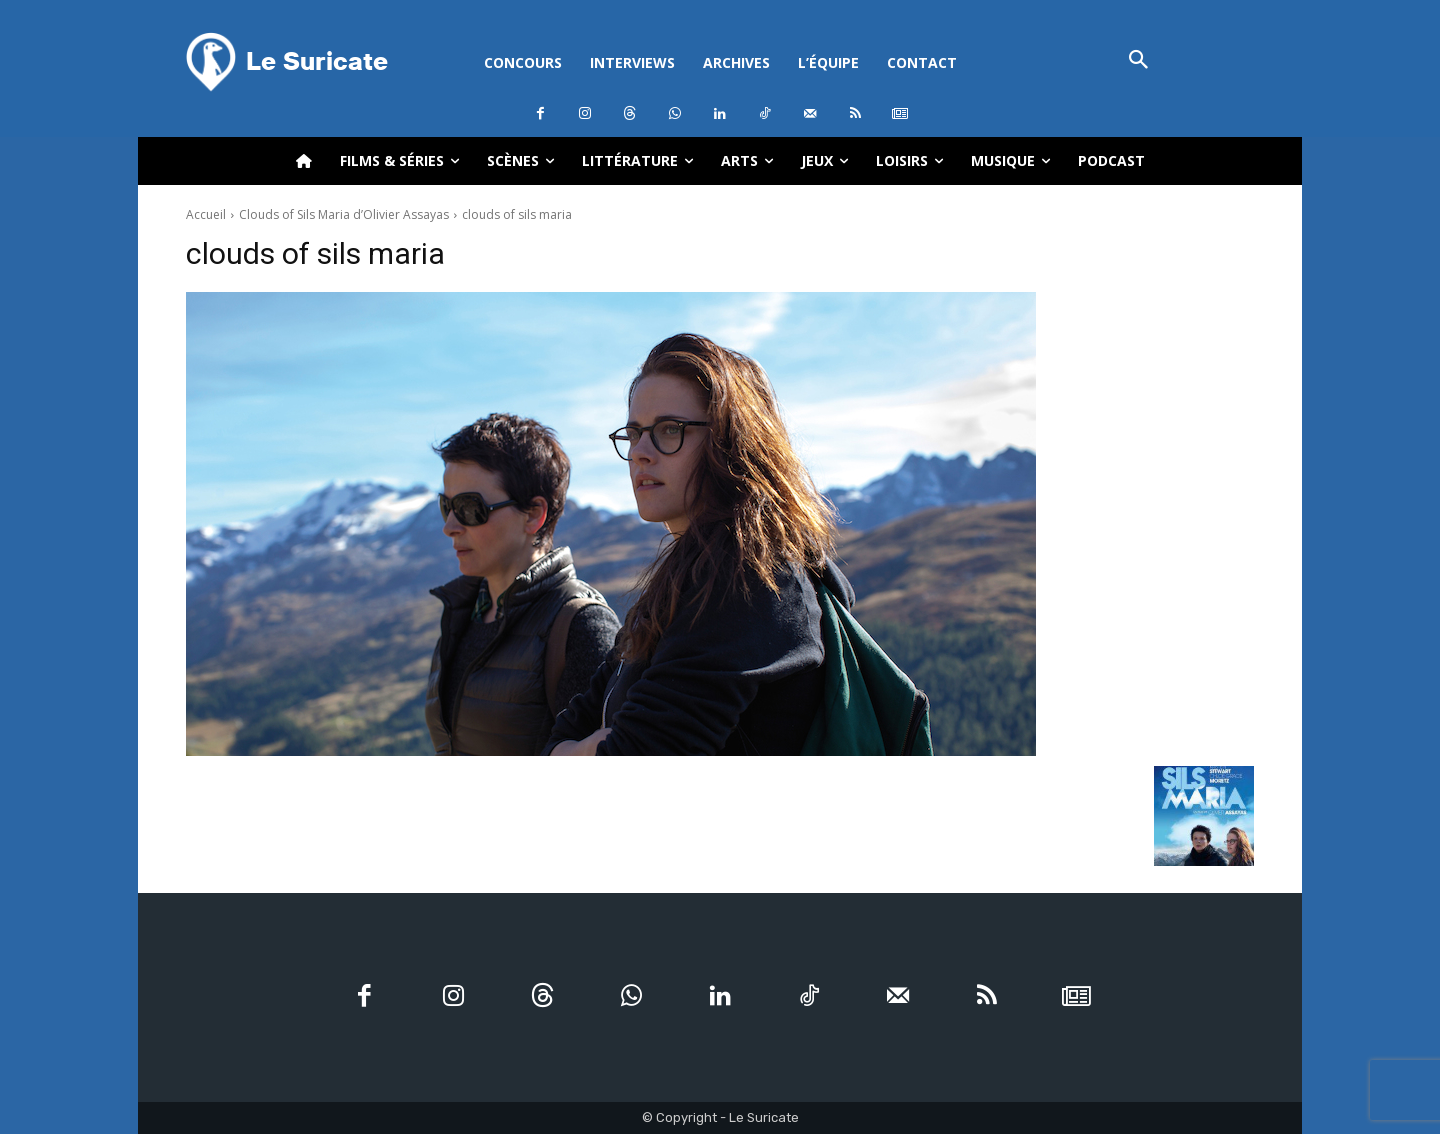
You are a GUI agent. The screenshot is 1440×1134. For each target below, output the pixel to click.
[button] (1138, 61)
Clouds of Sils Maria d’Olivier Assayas (344, 214)
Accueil (206, 214)
